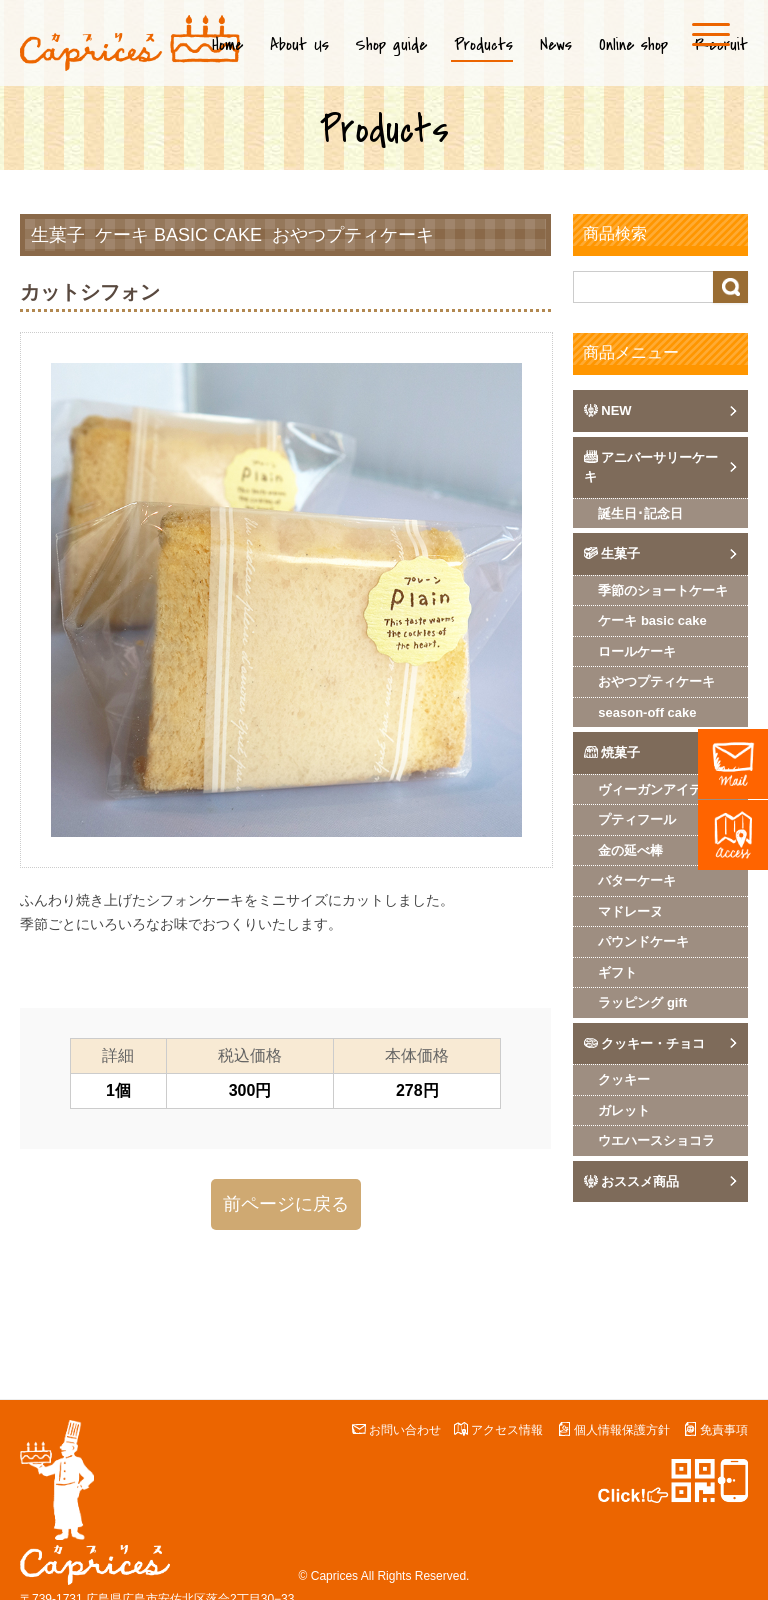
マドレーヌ (630, 911)
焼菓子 (620, 752)
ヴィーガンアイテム (656, 789)
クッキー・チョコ (653, 1043)
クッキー (624, 1079)
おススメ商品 (640, 1181)
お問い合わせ (405, 1430)
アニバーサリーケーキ (651, 467)
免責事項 (724, 1430)
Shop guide (391, 45)
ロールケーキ (637, 651)
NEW (616, 410)
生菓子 (58, 235)
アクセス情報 (507, 1430)
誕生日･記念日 (640, 513)
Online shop (633, 45)
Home (227, 45)
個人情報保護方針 (622, 1430)
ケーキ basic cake (178, 235)
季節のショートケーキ (663, 590)
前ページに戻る (286, 1204)
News (556, 45)
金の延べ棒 (630, 850)
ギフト (617, 972)
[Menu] (711, 34)
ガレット (624, 1110)
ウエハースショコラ (656, 1140)
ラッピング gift (642, 1002)
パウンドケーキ (643, 941)
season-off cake (647, 712)
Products (483, 45)
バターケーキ (637, 880)
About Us (299, 45)
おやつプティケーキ (353, 235)
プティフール (637, 819)
